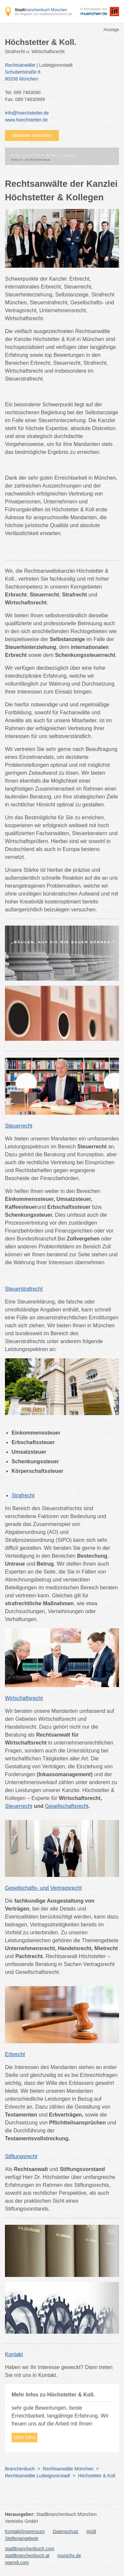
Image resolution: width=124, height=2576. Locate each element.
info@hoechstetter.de (27, 113)
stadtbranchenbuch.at (27, 2555)
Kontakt (14, 2354)
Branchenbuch (20, 2468)
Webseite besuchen (32, 135)
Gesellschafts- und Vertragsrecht (43, 1888)
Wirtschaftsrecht (24, 1698)
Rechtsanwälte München (68, 2468)
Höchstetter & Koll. (97, 2475)
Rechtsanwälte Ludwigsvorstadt (37, 2475)
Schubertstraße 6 (58, 76)
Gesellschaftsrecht (67, 1806)
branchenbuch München (41, 10)
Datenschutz (66, 2531)
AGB (91, 2531)
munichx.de (69, 2555)
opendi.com (17, 2562)
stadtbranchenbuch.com (29, 2548)
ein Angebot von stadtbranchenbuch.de (43, 14)
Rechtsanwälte (20, 65)
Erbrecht (15, 2054)
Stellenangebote (21, 2538)
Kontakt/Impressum (25, 2531)
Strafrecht (23, 1495)
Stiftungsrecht (21, 2156)
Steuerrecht (18, 1126)
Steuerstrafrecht (24, 1289)
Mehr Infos (24, 2437)
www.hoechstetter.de (26, 119)
